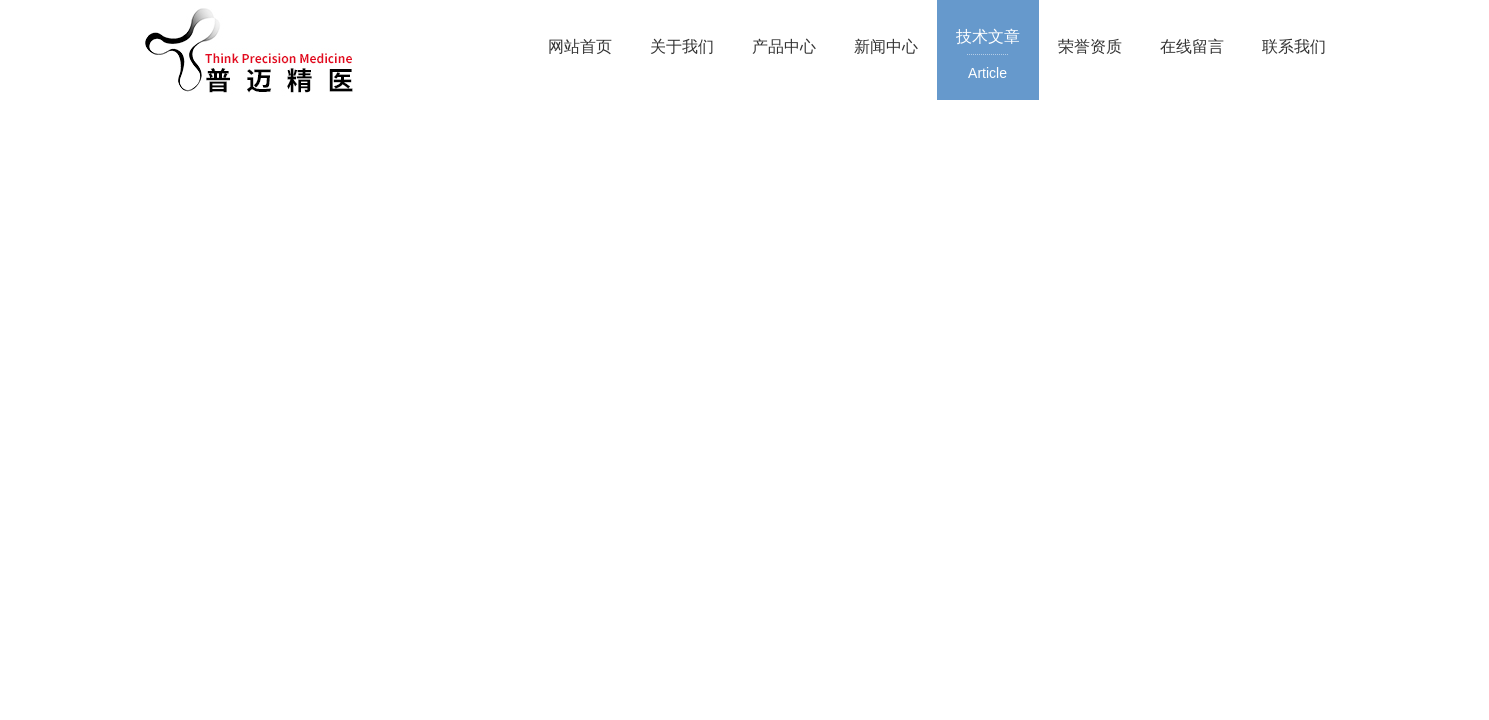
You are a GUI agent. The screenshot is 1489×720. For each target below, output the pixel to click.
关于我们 (682, 46)
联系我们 (1294, 46)
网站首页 (580, 46)
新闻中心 (886, 46)
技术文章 (988, 56)
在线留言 (1192, 46)
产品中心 (784, 46)
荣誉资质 (1090, 46)
